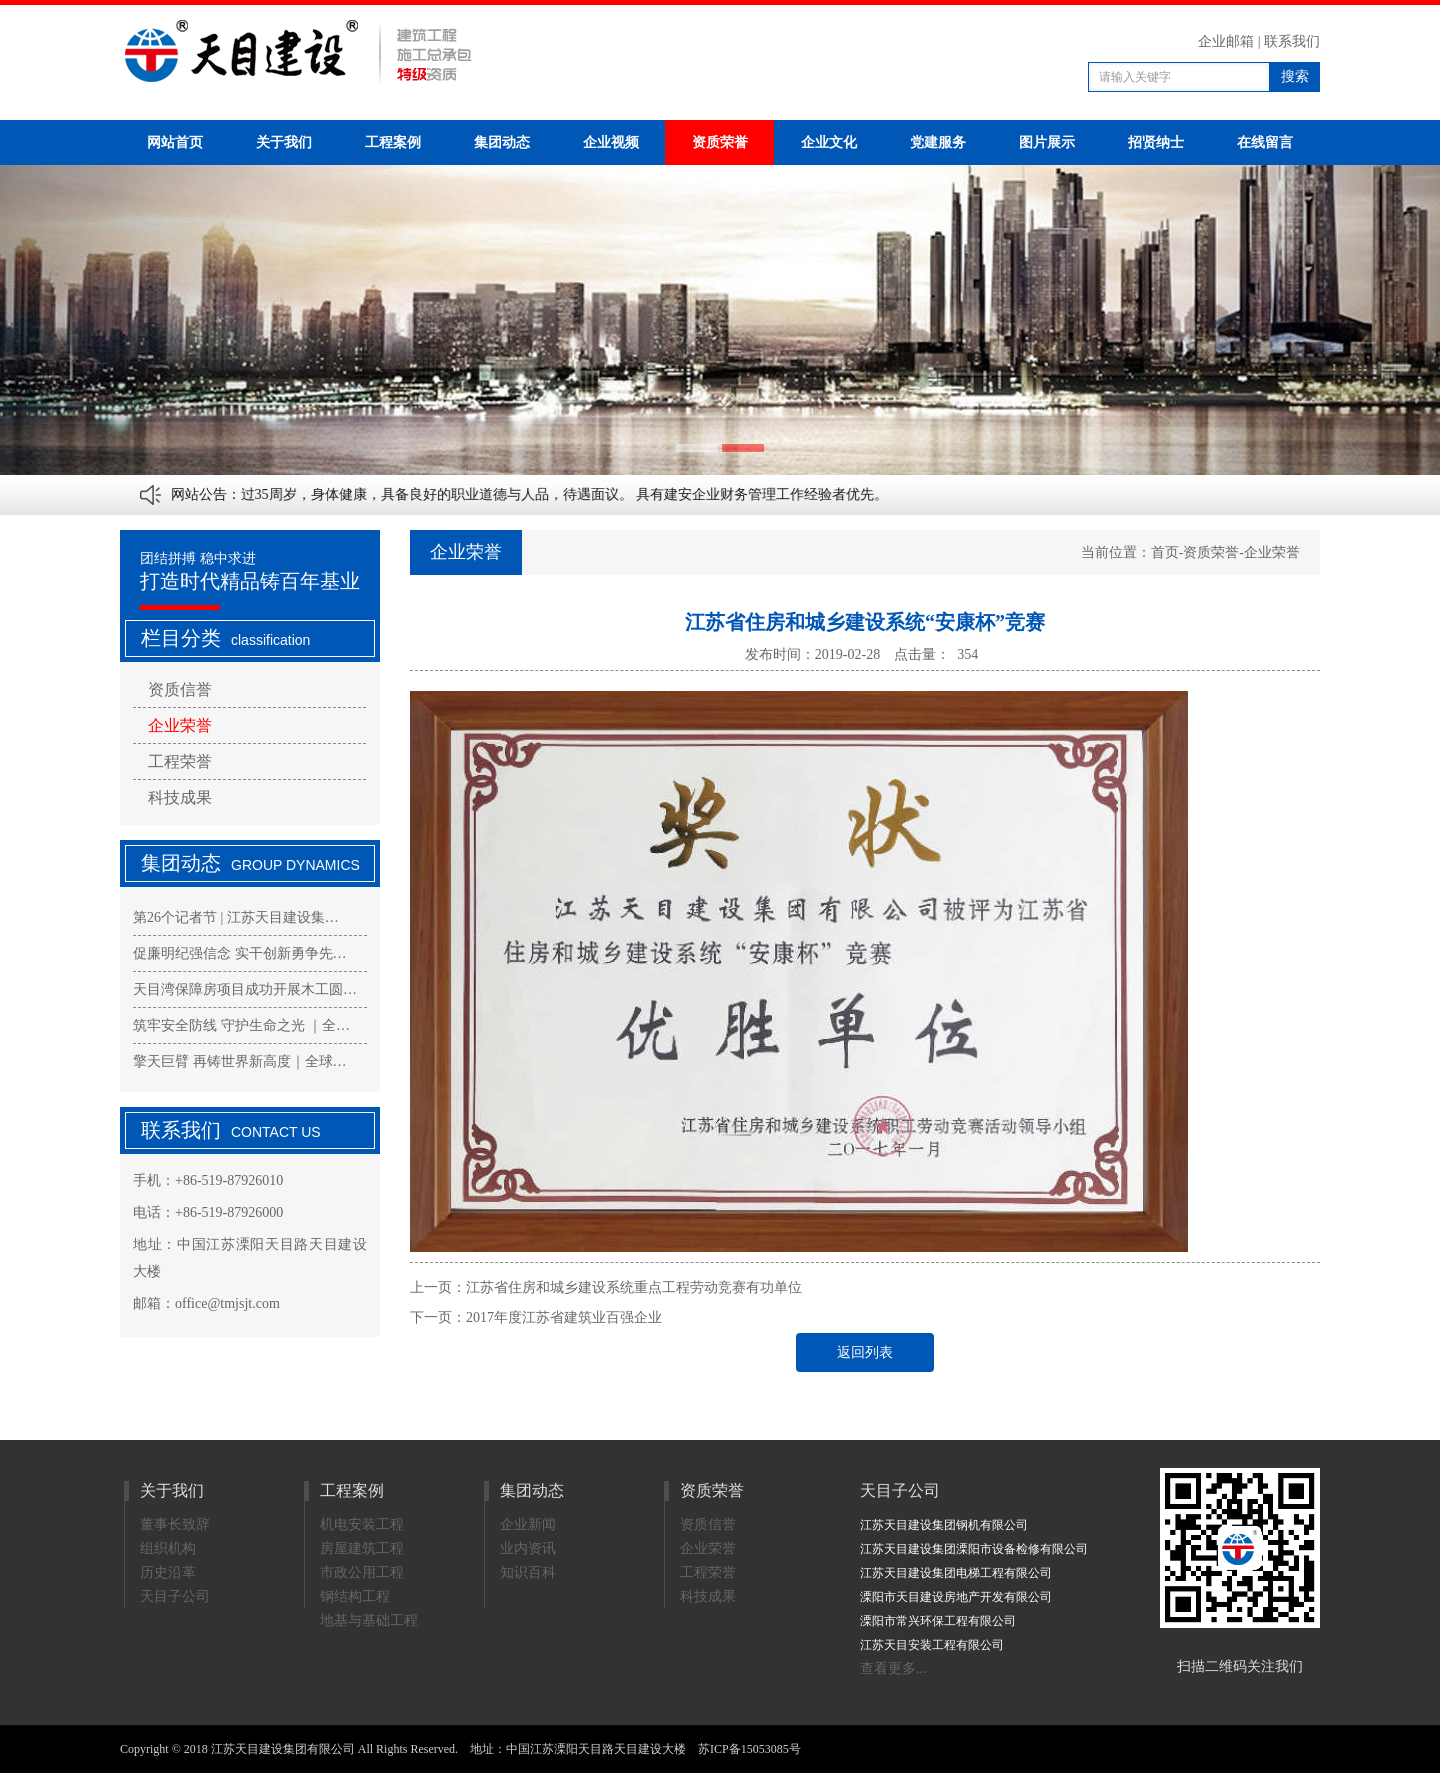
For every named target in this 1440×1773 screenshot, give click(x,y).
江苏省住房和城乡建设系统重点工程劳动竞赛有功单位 (634, 1287)
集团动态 (502, 142)
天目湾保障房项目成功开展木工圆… (245, 989)
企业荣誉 (180, 725)
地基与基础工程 (369, 1620)
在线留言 (1265, 142)
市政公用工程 (362, 1572)
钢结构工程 (355, 1596)
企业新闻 (528, 1524)
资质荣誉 (720, 142)
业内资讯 (528, 1548)
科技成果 (180, 797)
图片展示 (1047, 142)
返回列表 (865, 1352)
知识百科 (528, 1572)
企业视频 (611, 142)
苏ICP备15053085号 (749, 1749)
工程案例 (393, 142)
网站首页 (175, 142)
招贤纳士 (1156, 142)
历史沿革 (168, 1572)
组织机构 (168, 1548)
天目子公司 (175, 1596)
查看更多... (893, 1668)
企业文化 (829, 142)
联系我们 (1292, 41)
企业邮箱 (1226, 41)
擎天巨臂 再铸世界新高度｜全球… (240, 1061)
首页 (1165, 552)
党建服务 (938, 142)
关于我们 (284, 142)
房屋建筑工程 (362, 1548)
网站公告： (206, 494)
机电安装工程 (362, 1524)
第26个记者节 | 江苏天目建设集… (236, 917)
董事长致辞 (175, 1524)
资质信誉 (180, 689)
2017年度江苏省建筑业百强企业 (564, 1317)
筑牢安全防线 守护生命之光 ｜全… (241, 1025)
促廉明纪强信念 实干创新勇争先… (240, 953)
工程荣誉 (180, 761)
